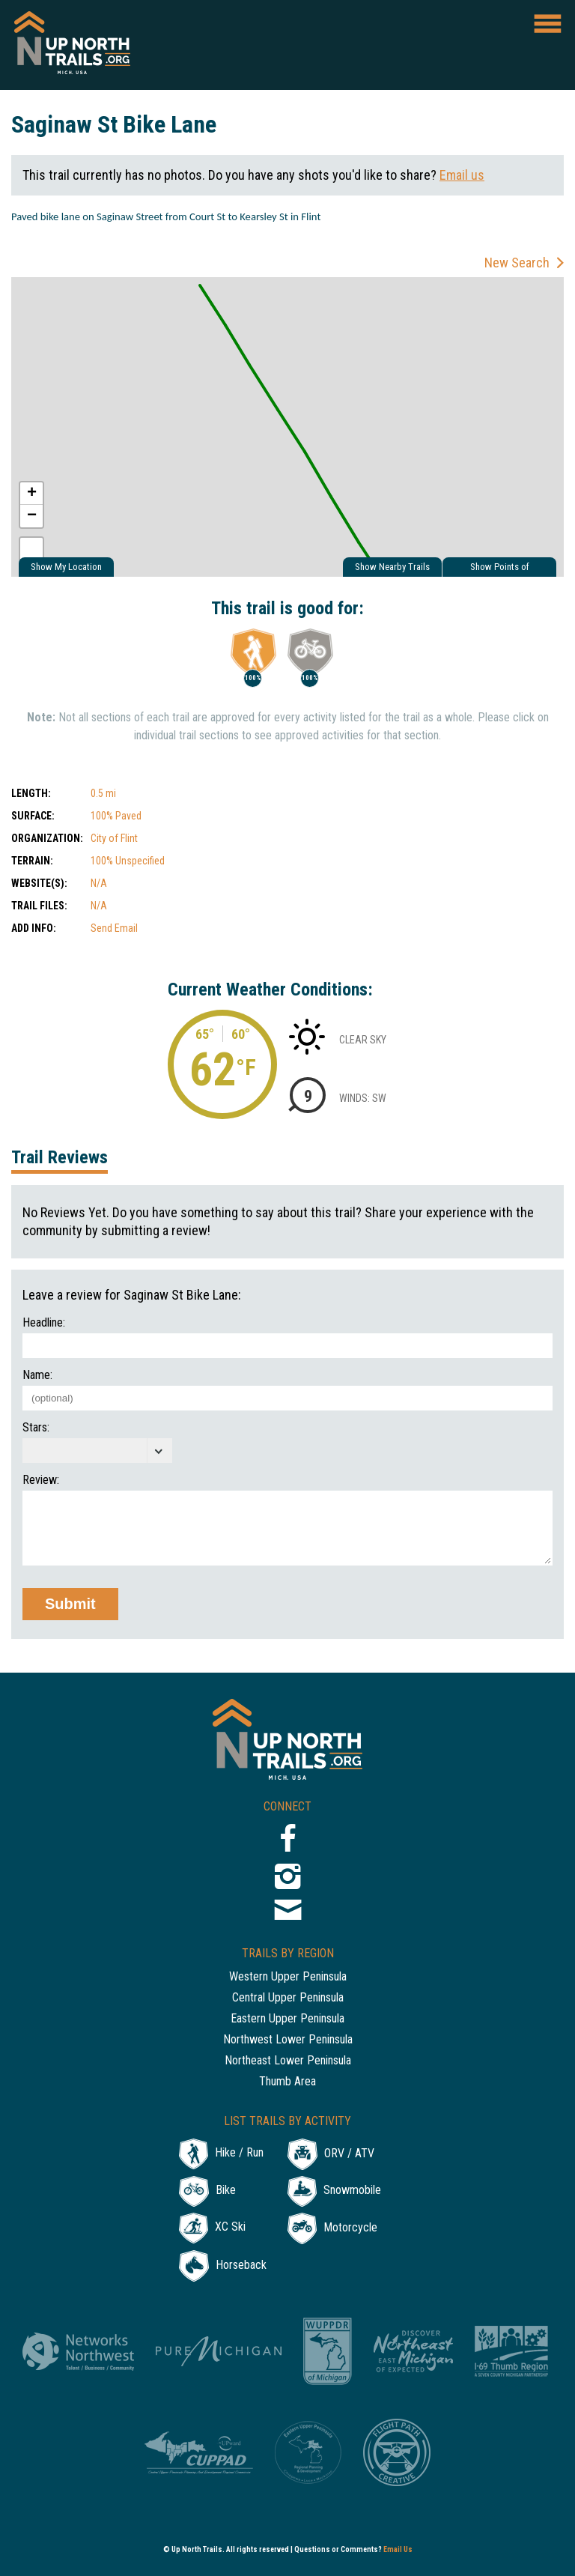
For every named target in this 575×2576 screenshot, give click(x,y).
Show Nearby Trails (392, 566)
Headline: (43, 1323)
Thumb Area (287, 2082)
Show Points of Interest (499, 569)
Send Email (114, 928)
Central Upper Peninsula (288, 1998)
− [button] (32, 516)
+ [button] (32, 493)
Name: (37, 1375)
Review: (40, 1480)
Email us (461, 175)
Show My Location (66, 566)
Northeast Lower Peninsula (288, 2061)
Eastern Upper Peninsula (287, 2019)
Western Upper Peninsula (288, 1977)
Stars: (35, 1428)
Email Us (398, 2549)
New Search (517, 262)
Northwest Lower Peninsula (288, 2040)
